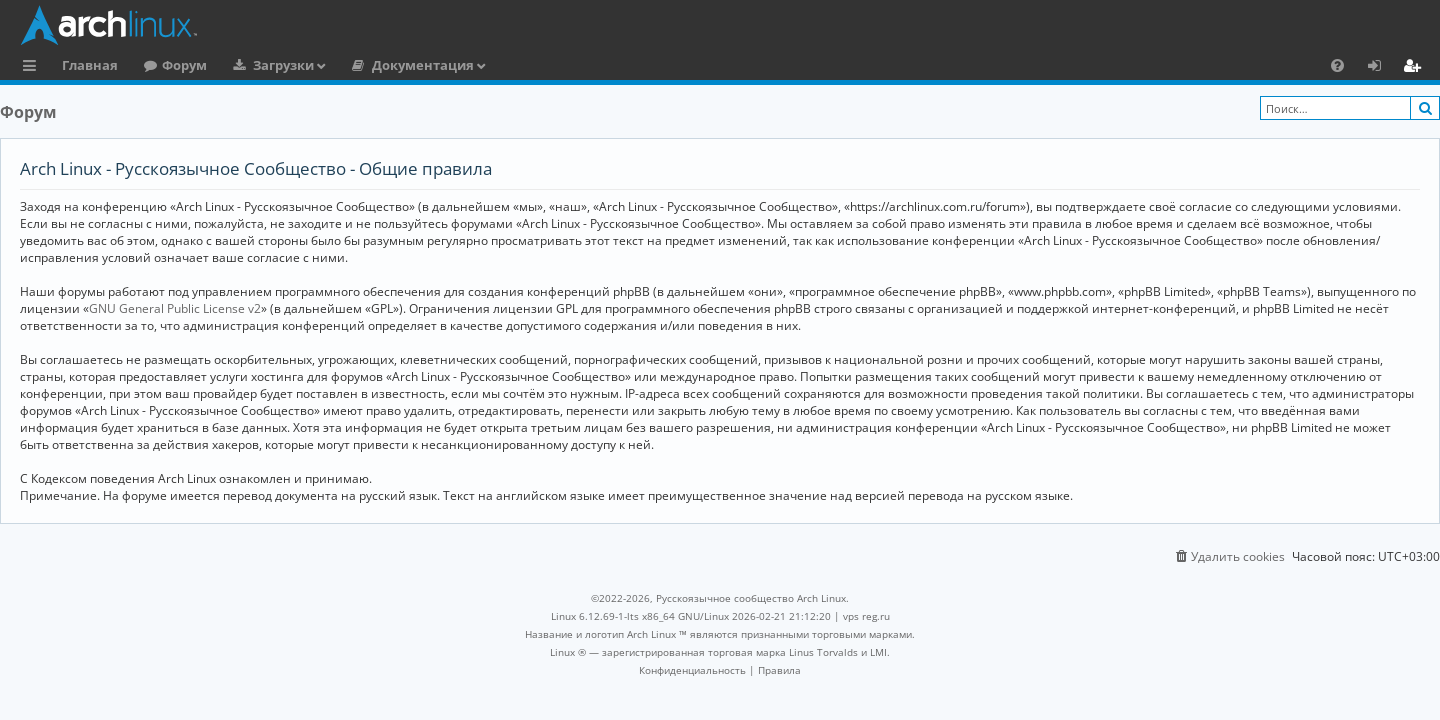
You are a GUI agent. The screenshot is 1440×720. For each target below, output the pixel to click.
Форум (184, 65)
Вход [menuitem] (1381, 68)
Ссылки (33, 68)
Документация (423, 65)
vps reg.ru (866, 616)
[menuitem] (1337, 65)
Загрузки (283, 65)
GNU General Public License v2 (175, 308)
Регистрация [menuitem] (1416, 68)
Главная (90, 65)
